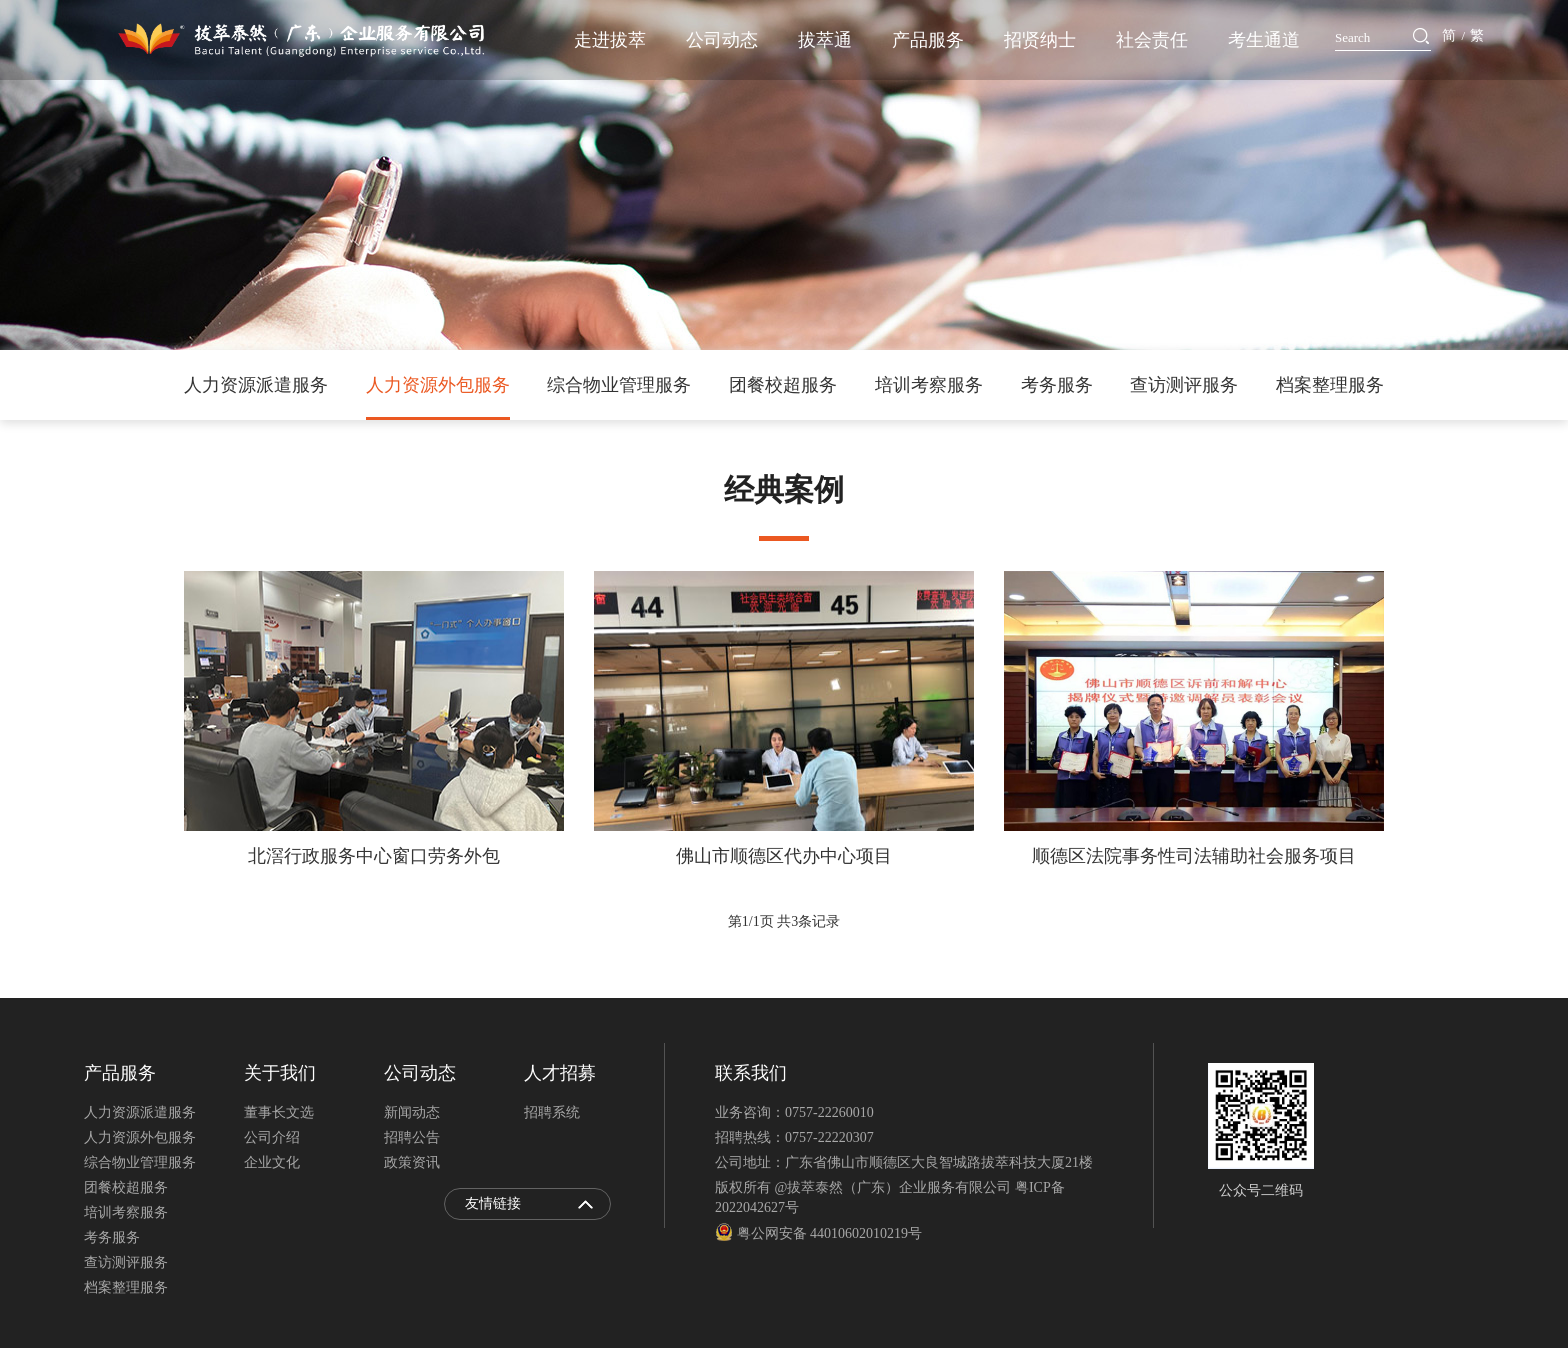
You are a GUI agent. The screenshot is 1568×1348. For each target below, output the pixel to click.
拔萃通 (825, 40)
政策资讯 (412, 1162)
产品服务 (928, 40)
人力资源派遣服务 (256, 385)
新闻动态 (412, 1112)
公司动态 (722, 40)
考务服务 (1057, 385)
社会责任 (1152, 40)
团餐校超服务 (783, 385)
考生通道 (1264, 40)
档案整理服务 (1330, 385)
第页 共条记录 (784, 921)
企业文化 (272, 1162)
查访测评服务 (1184, 385)
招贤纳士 (1040, 40)
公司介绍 (272, 1137)
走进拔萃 (610, 40)
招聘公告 (412, 1137)
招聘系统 (552, 1112)
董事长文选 (279, 1112)
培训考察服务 (929, 385)
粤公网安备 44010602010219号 (818, 1233)
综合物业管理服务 (619, 385)
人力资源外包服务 (438, 385)
